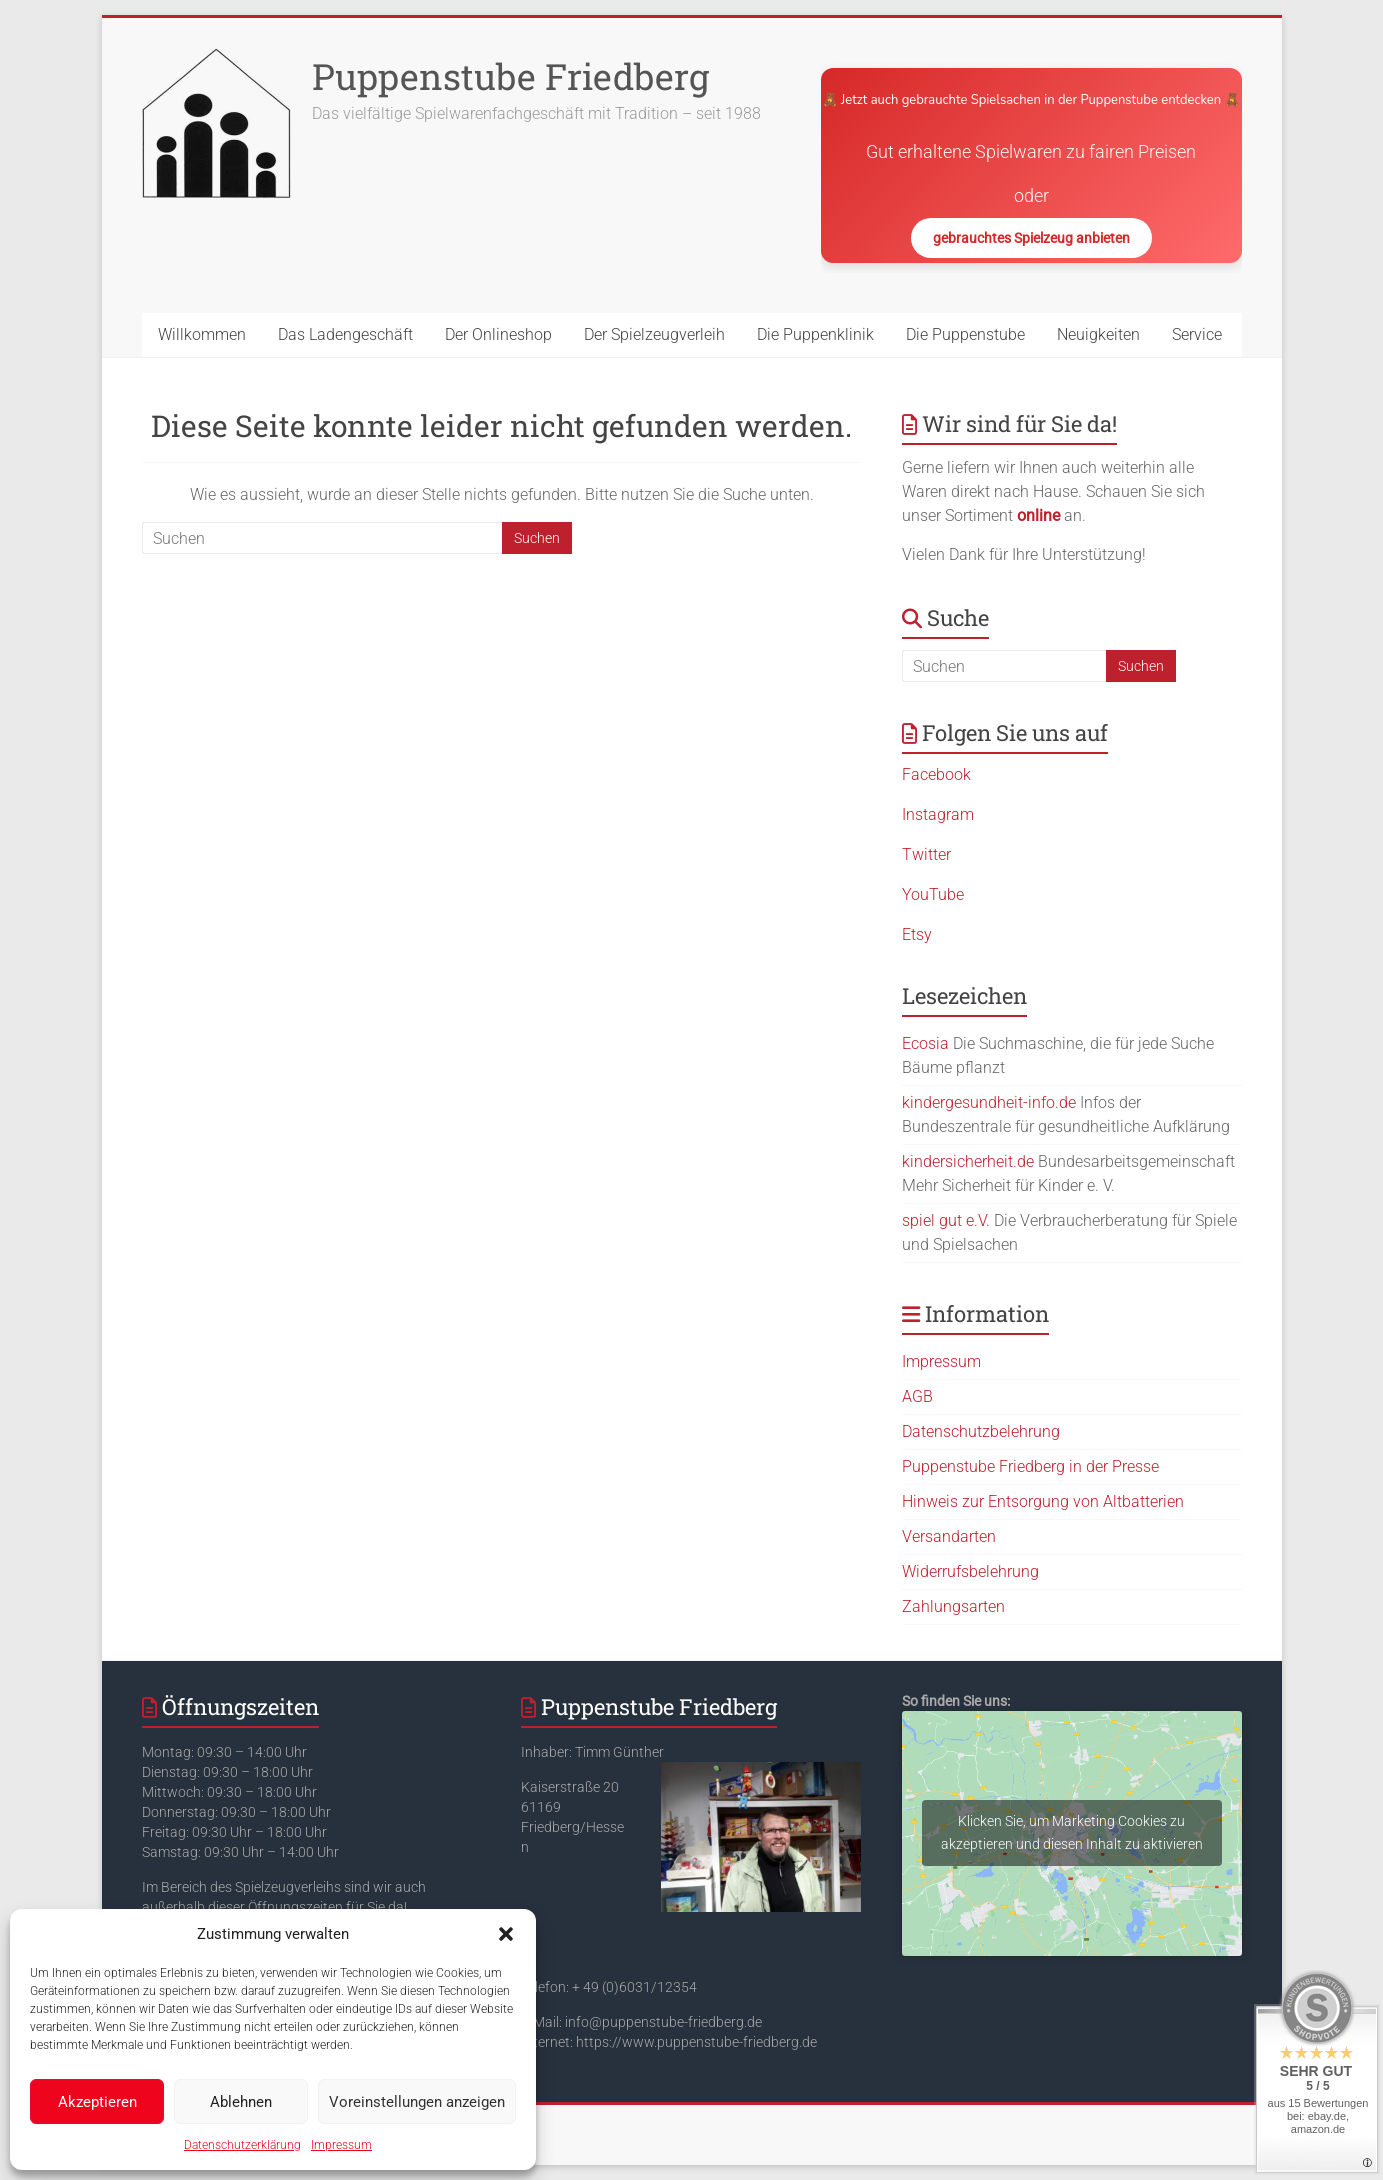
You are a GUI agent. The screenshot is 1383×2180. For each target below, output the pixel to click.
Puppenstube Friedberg (510, 76)
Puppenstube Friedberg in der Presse (1030, 1466)
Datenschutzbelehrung (981, 1431)
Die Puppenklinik (815, 334)
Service (1197, 334)
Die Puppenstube (965, 334)
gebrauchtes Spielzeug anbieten (1031, 238)
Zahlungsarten (953, 1606)
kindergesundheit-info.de (989, 1102)
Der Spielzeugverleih (654, 334)
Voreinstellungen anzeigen (417, 2102)
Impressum (341, 2145)
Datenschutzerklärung (242, 2145)
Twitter (926, 854)
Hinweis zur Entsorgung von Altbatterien (1043, 1501)
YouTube (933, 894)
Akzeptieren (97, 2102)
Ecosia (925, 1043)
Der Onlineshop (498, 334)
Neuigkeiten (1098, 334)
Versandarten (949, 1536)
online (1038, 515)
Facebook (936, 774)
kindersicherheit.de (968, 1161)
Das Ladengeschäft (345, 334)
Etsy (917, 934)
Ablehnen (241, 2102)
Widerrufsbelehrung (970, 1571)
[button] (506, 1934)
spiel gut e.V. (946, 1220)
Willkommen (202, 334)
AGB (917, 1396)
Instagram (938, 814)
